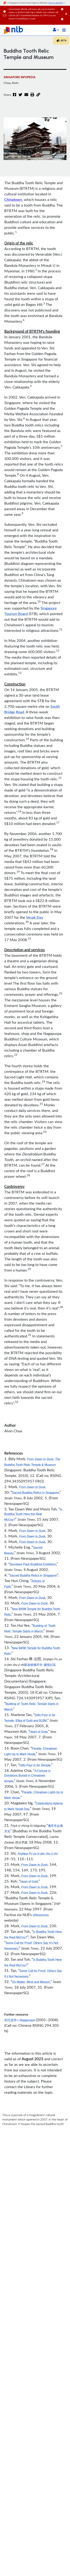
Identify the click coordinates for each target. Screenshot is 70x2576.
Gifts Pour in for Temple (35, 1765)
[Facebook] (15, 97)
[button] (56, 30)
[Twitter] (20, 97)
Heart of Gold (38, 1731)
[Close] (67, 10)
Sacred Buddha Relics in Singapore (35, 1492)
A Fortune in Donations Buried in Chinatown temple (27, 1776)
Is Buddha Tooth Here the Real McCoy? (33, 1514)
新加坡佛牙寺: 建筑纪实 (40, 1664)
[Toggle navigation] (64, 30)
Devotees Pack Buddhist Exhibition (33, 1564)
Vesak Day (34, 917)
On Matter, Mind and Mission (31, 1982)
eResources (41, 1915)
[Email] (26, 97)
